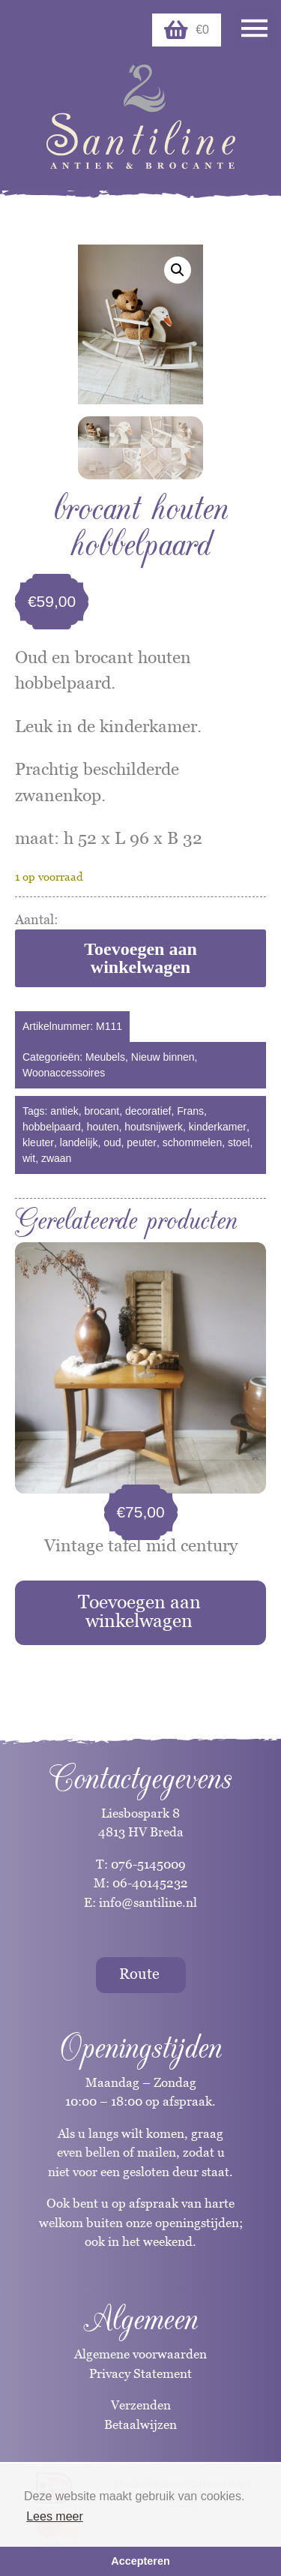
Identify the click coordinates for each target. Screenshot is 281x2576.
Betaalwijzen (140, 2424)
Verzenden (141, 2404)
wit (28, 1158)
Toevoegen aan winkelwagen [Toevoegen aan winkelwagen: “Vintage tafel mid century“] (139, 1611)
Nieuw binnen (163, 1057)
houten (103, 1127)
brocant (102, 1111)
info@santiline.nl (148, 1902)
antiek (64, 1111)
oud (112, 1142)
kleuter (38, 1142)
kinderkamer (218, 1127)
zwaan (56, 1158)
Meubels (105, 1057)
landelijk (79, 1142)
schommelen (192, 1142)
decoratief (148, 1111)
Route (139, 1973)
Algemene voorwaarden (140, 2353)
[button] (177, 270)
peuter (142, 1142)
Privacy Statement (140, 2373)
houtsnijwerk (153, 1127)
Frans (190, 1111)
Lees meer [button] (54, 2516)
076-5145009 (147, 1864)
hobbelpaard (51, 1127)
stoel (239, 1142)
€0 (186, 30)
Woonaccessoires (63, 1073)
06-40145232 (150, 1882)
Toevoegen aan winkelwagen (140, 958)
